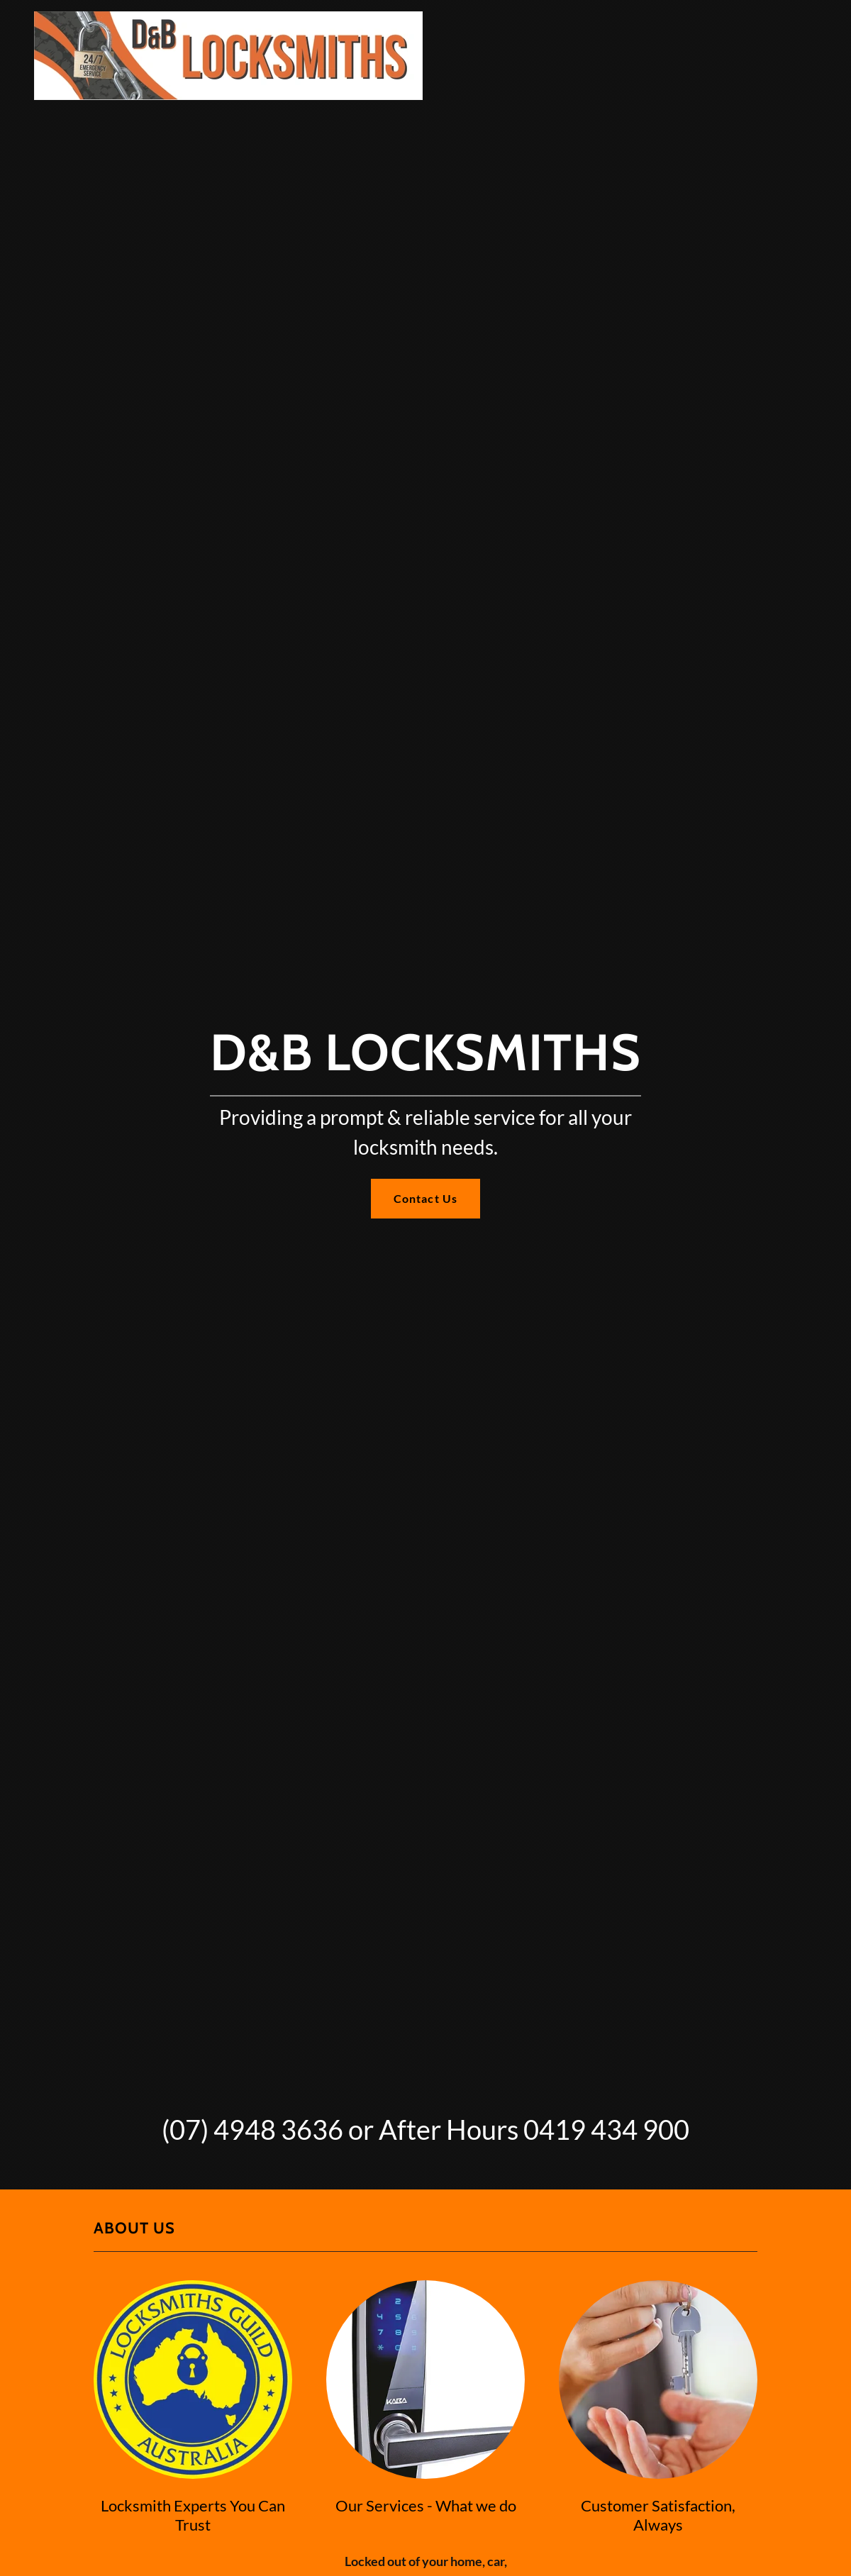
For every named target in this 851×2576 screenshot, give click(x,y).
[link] (228, 17)
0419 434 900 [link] (606, 2129)
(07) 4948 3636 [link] (252, 2129)
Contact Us (425, 1198)
